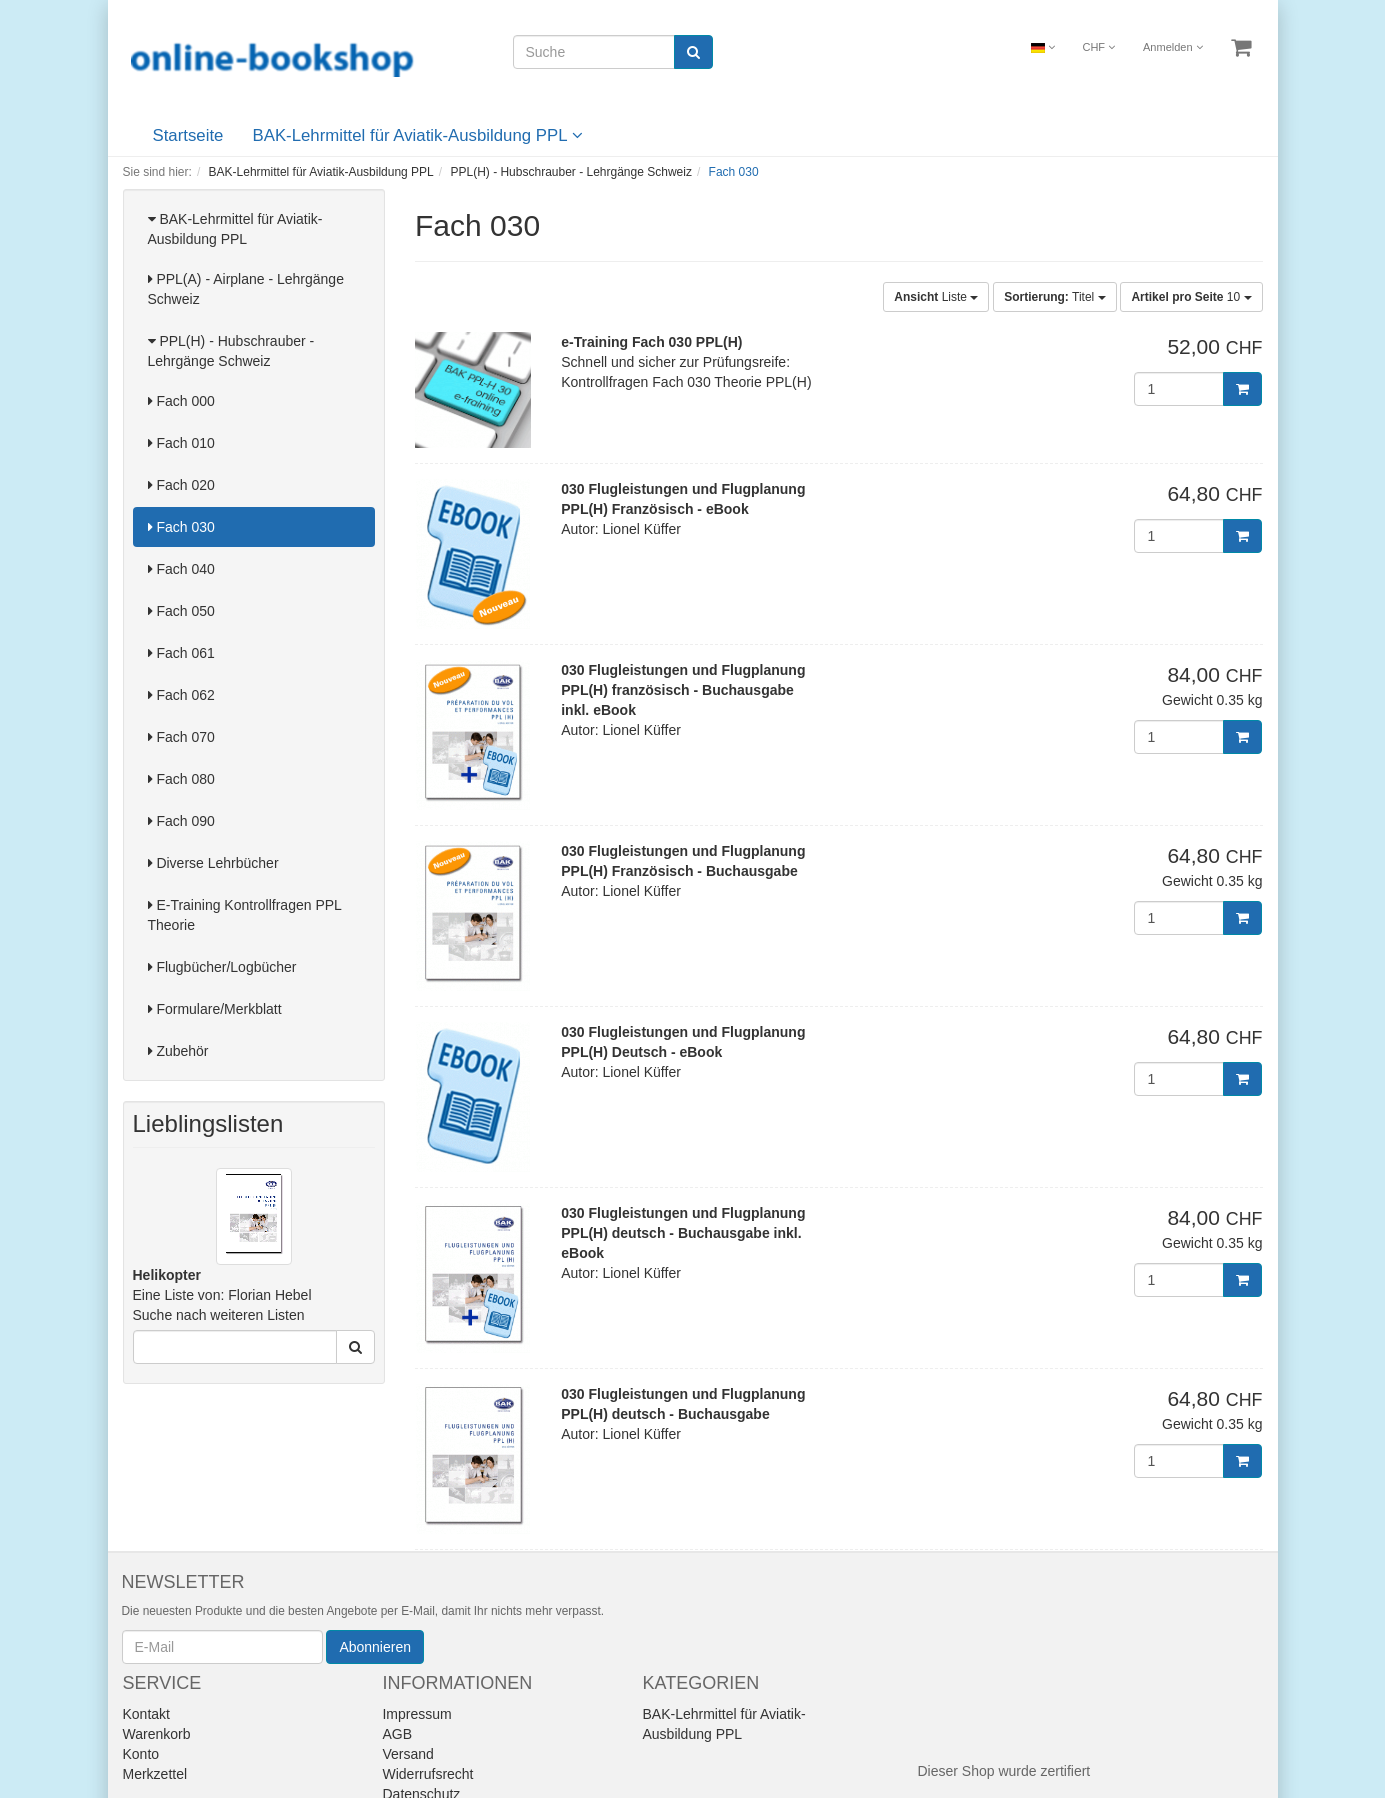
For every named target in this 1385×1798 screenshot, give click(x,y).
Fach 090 (181, 821)
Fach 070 (181, 737)
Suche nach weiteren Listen (219, 1315)
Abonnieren (375, 1647)
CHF (1098, 47)
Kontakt (146, 1714)
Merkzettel (155, 1774)
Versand (407, 1754)
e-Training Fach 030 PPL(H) (651, 342)
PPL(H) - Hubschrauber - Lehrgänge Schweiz (231, 351)
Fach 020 (181, 485)
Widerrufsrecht (427, 1774)
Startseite (188, 135)
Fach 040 (181, 569)
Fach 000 (181, 401)
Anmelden (1173, 47)
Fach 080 (181, 779)
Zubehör (178, 1051)
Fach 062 (181, 695)
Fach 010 (181, 443)
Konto (141, 1754)
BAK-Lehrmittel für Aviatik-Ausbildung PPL (418, 135)
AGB (397, 1734)
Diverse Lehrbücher (213, 863)
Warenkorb (157, 1734)
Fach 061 (181, 653)
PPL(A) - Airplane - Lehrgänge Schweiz (246, 289)
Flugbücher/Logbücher (222, 967)
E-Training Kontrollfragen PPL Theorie (245, 915)
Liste (936, 297)
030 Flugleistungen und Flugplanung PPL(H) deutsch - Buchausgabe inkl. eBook (683, 1233)
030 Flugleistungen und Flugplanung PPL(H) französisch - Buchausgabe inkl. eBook (683, 690)
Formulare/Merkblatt (215, 1009)
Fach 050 (181, 611)
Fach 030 (181, 527)
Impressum (416, 1714)
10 (1191, 297)
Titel (1054, 297)
